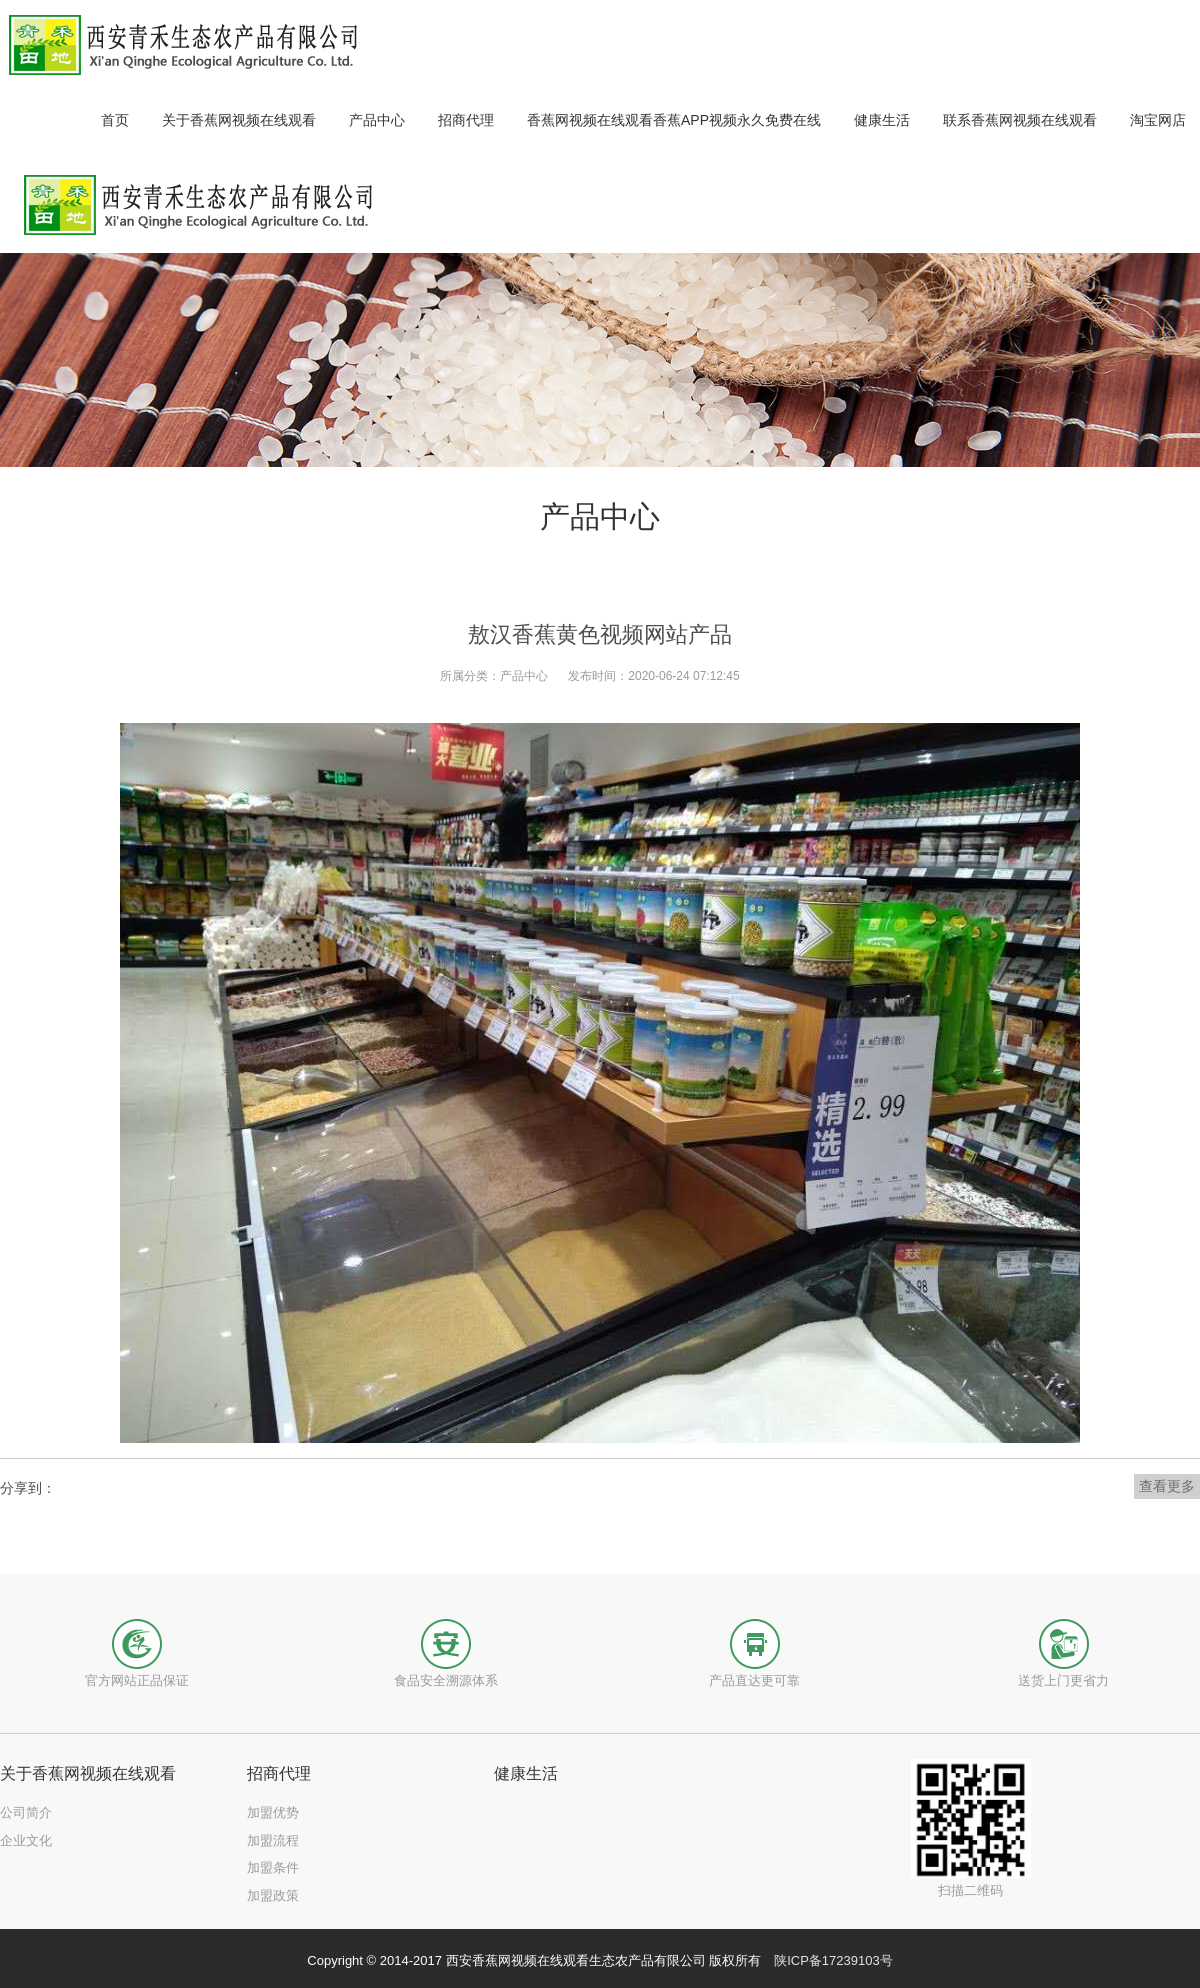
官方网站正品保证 (137, 1680)
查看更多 (1167, 1486)
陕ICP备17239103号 (833, 1960)
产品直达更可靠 (754, 1680)
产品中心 (524, 676)
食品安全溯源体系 (446, 1680)
